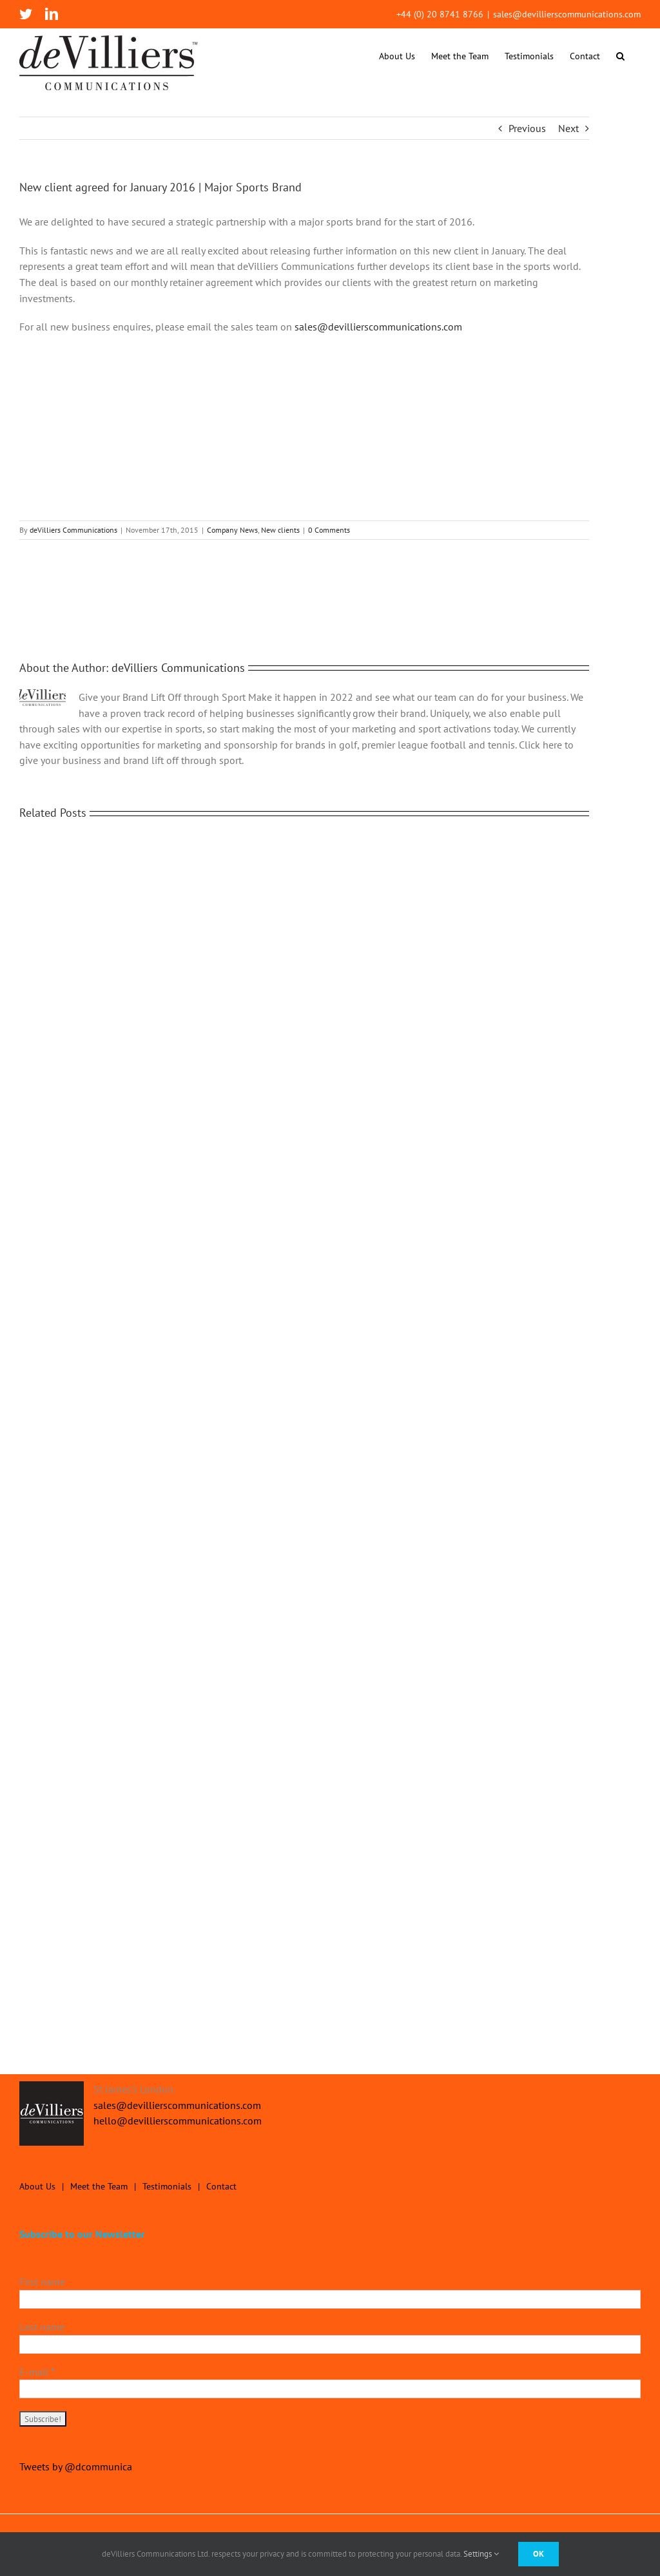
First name (42, 2281)
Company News (232, 530)
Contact (221, 2186)
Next (568, 128)
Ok (538, 2553)
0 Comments (329, 530)
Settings (481, 2553)
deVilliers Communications (73, 530)
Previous (527, 128)
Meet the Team (99, 2186)
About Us (37, 2186)
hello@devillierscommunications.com (177, 2120)
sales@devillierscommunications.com (567, 14)
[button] (620, 55)
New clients (280, 530)
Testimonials (166, 2186)
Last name (41, 2326)
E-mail (37, 2371)
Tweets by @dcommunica (75, 2466)
